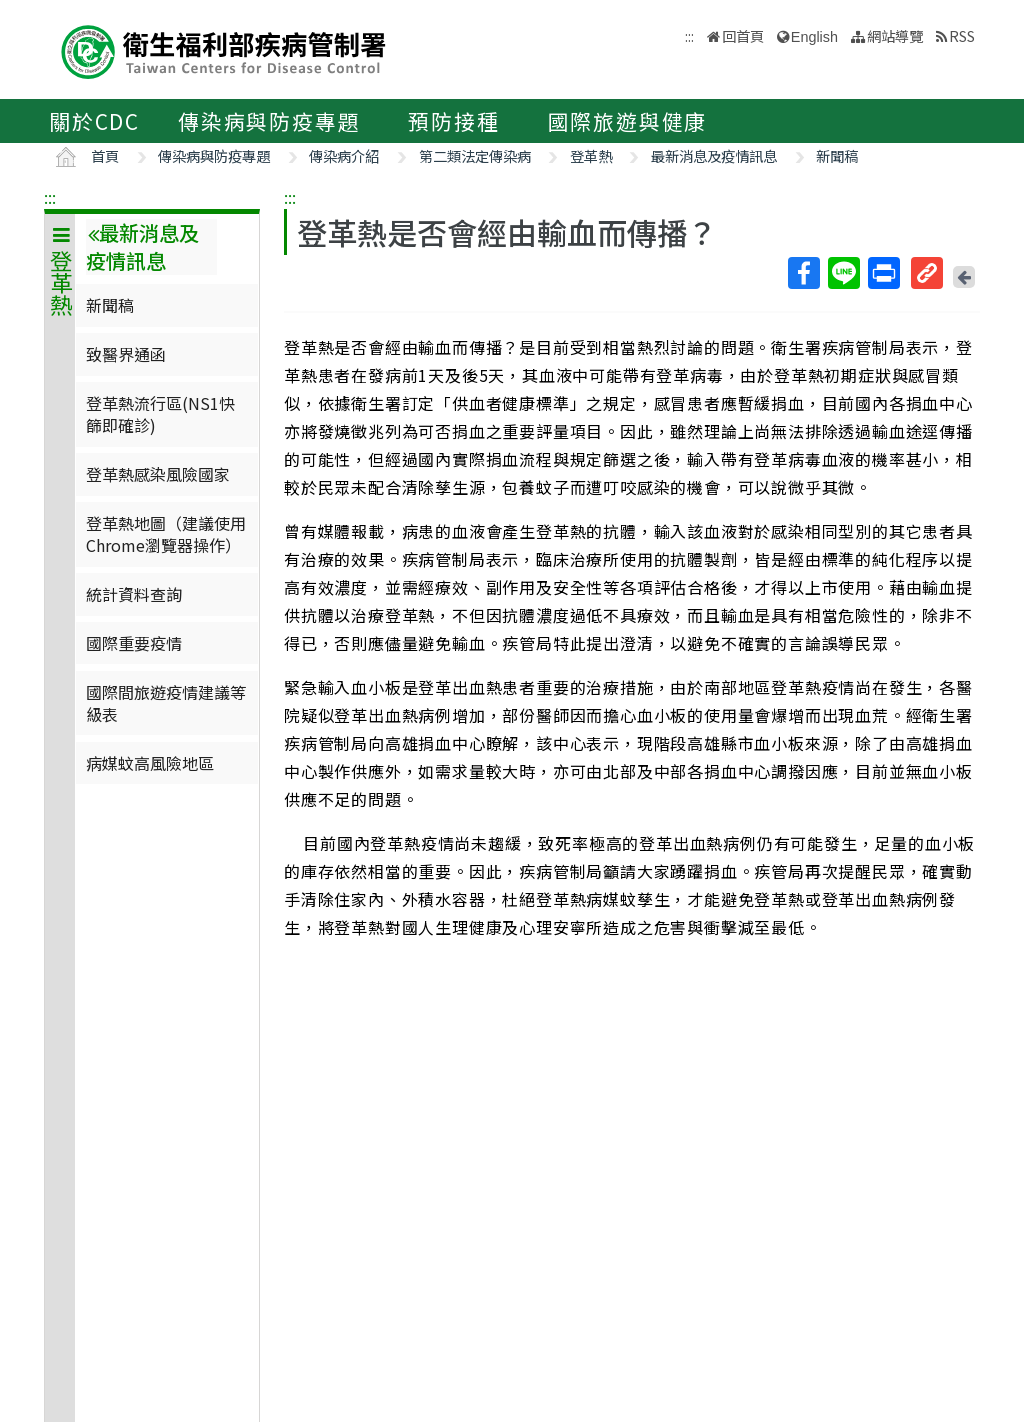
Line (843, 273)
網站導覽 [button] (895, 35)
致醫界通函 (126, 354)
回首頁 (743, 35)
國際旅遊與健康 (628, 121)
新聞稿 (837, 155)
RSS (962, 35)
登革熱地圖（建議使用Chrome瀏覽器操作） (166, 534)
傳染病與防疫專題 (269, 121)
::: (50, 197)
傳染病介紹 (344, 155)
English (814, 37)
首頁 (105, 155)
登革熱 (591, 155)
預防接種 (453, 121)
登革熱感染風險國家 (158, 474)
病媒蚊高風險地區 (150, 763)
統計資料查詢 (134, 594)
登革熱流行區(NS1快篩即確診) (160, 414)
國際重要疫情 (134, 643)
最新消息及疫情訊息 (714, 155)
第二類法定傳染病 (475, 155)
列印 (883, 273)
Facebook (803, 273)
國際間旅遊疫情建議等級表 (166, 703)
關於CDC (94, 121)
